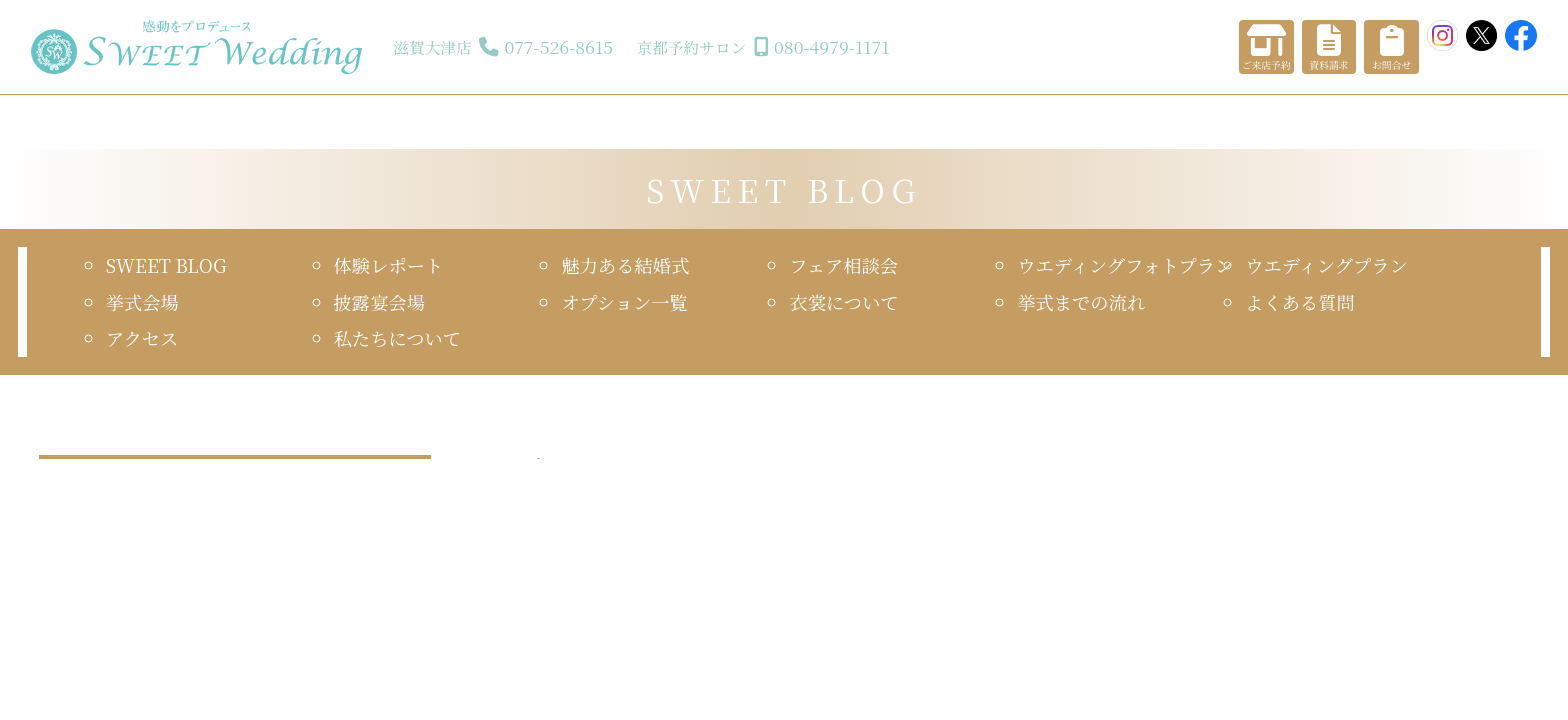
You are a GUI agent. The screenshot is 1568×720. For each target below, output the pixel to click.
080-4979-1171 (832, 46)
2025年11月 (76, 481)
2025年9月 (269, 481)
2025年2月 (73, 596)
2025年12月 (273, 452)
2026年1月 (73, 452)
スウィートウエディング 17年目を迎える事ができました (945, 451)
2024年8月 (269, 653)
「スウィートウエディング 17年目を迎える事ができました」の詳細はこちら (960, 577)
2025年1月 (269, 596)
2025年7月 (269, 509)
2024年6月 (269, 682)
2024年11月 (272, 625)
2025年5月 (269, 538)
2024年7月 (73, 682)
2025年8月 (73, 509)
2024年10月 (77, 653)
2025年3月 (269, 567)
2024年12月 (77, 625)
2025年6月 (73, 538)
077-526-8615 (558, 46)
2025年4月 (73, 567)
